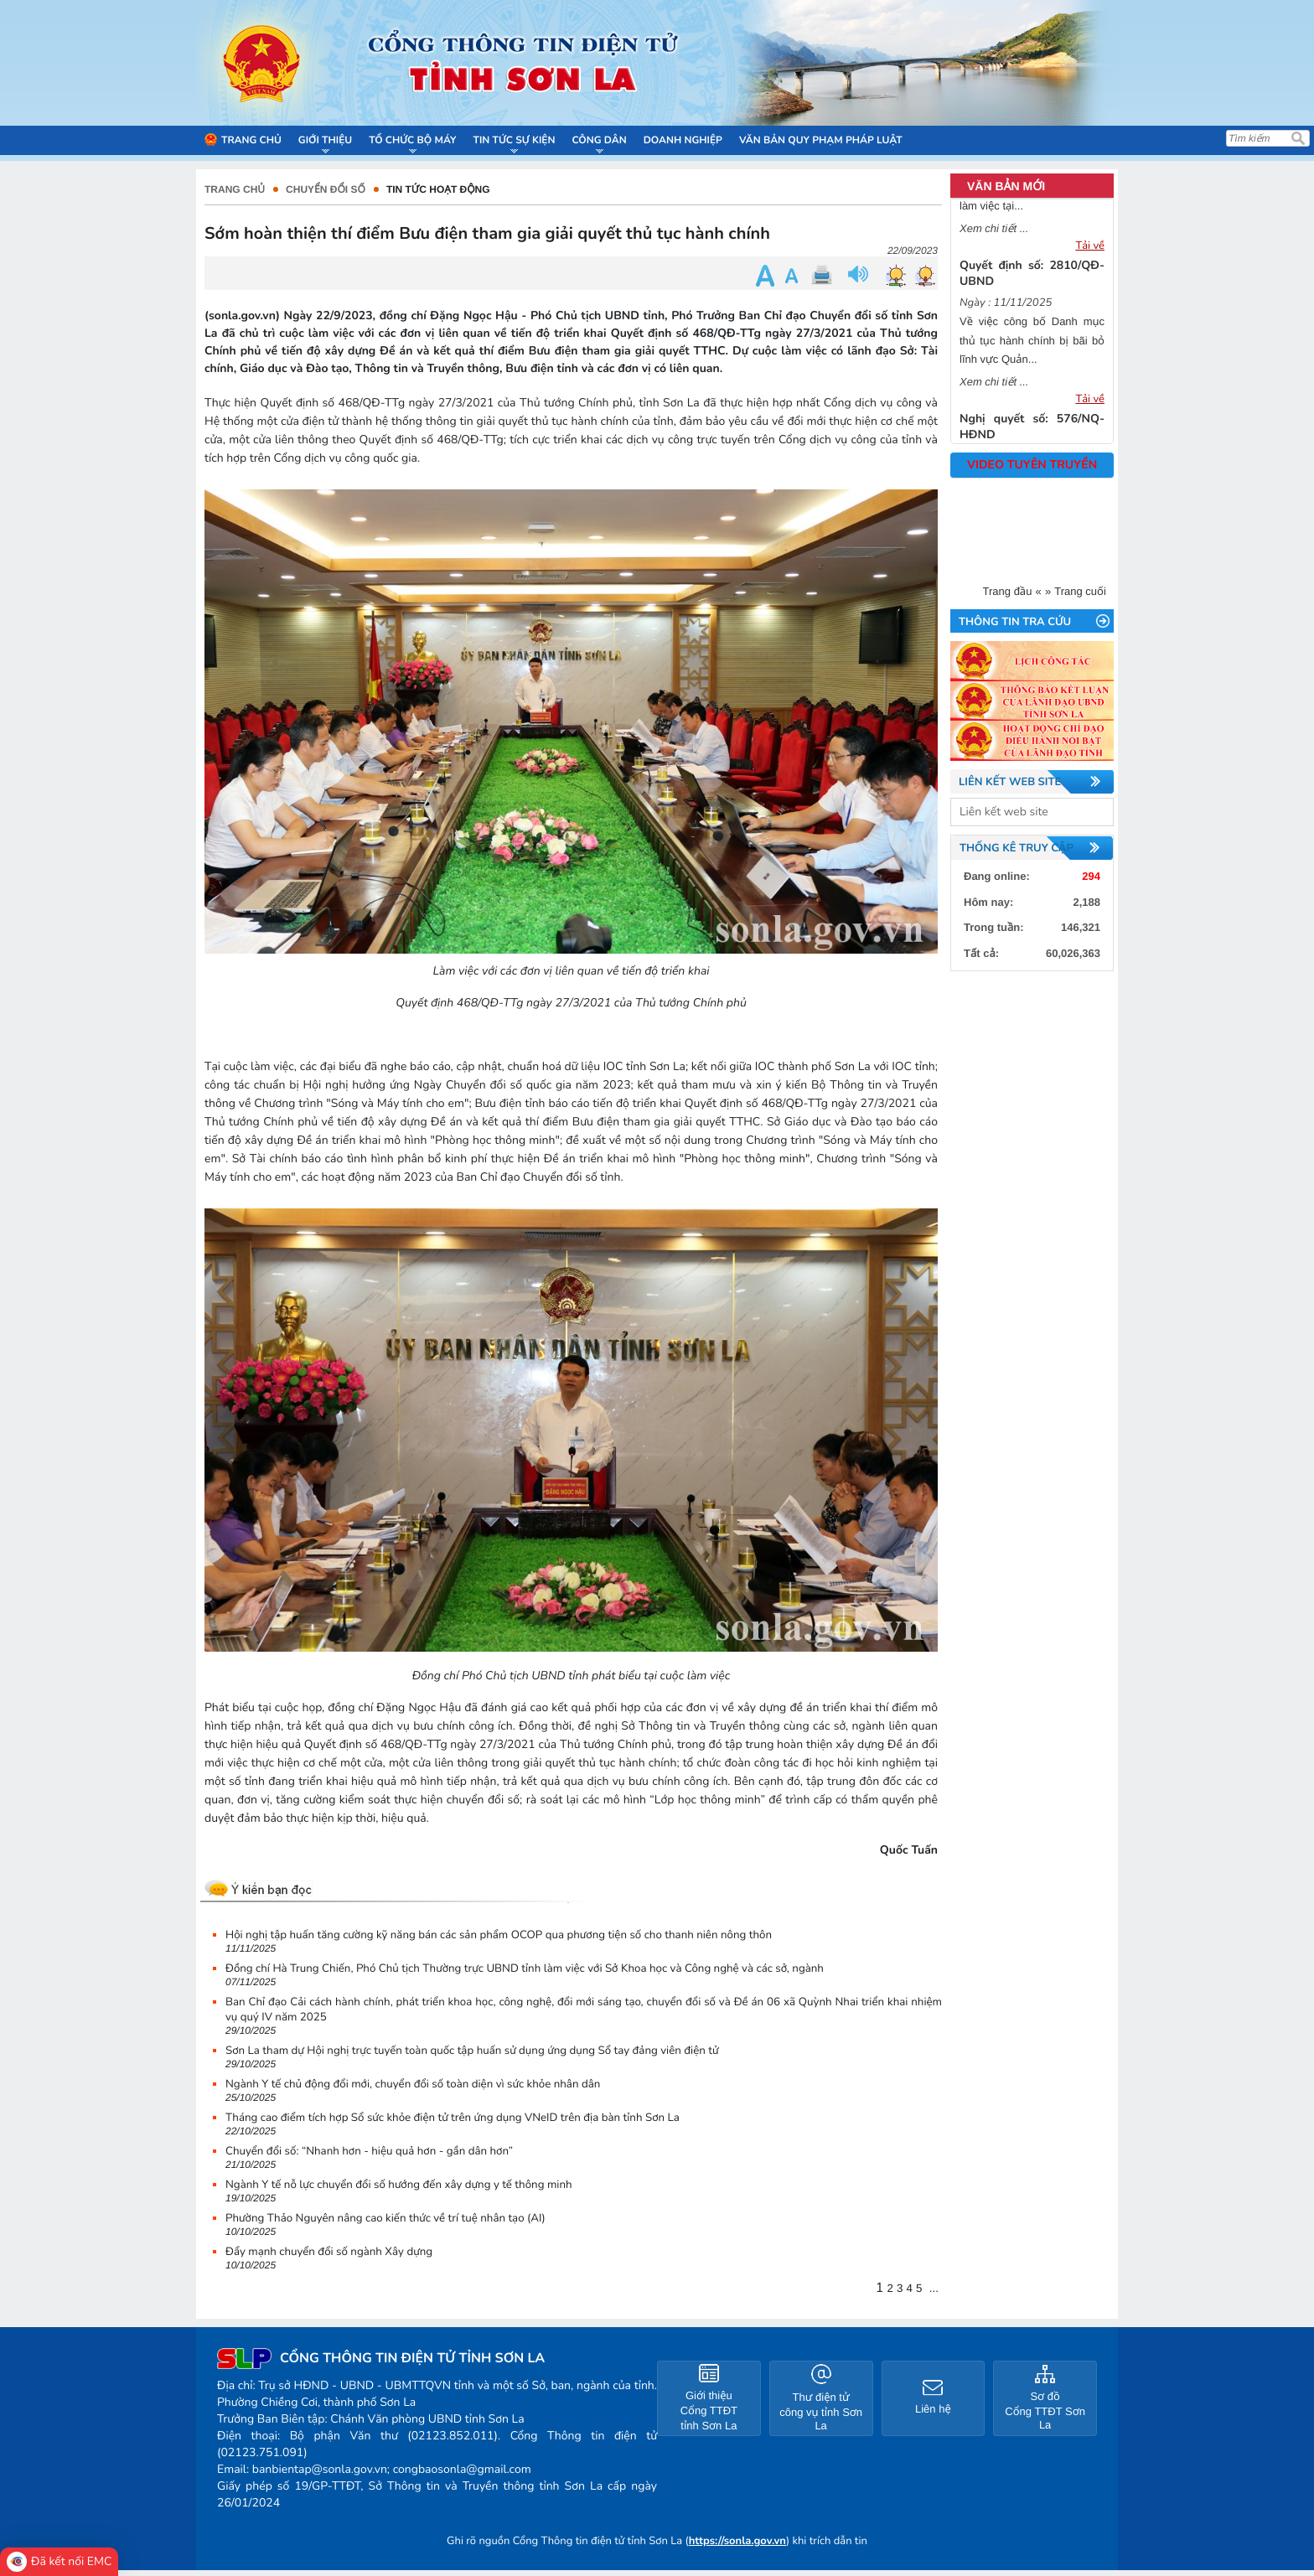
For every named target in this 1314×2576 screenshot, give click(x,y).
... (934, 2288)
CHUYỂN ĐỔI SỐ (325, 189)
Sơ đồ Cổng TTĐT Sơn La (1045, 2410)
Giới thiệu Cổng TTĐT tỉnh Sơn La (708, 2410)
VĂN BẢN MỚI (1006, 186)
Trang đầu (1007, 591)
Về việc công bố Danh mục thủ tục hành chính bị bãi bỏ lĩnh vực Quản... (1032, 348)
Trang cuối (1080, 591)
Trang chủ (234, 189)
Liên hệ (933, 2409)
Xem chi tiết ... (994, 236)
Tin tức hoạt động (438, 189)
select (1096, 812)
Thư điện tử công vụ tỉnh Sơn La (820, 2411)
